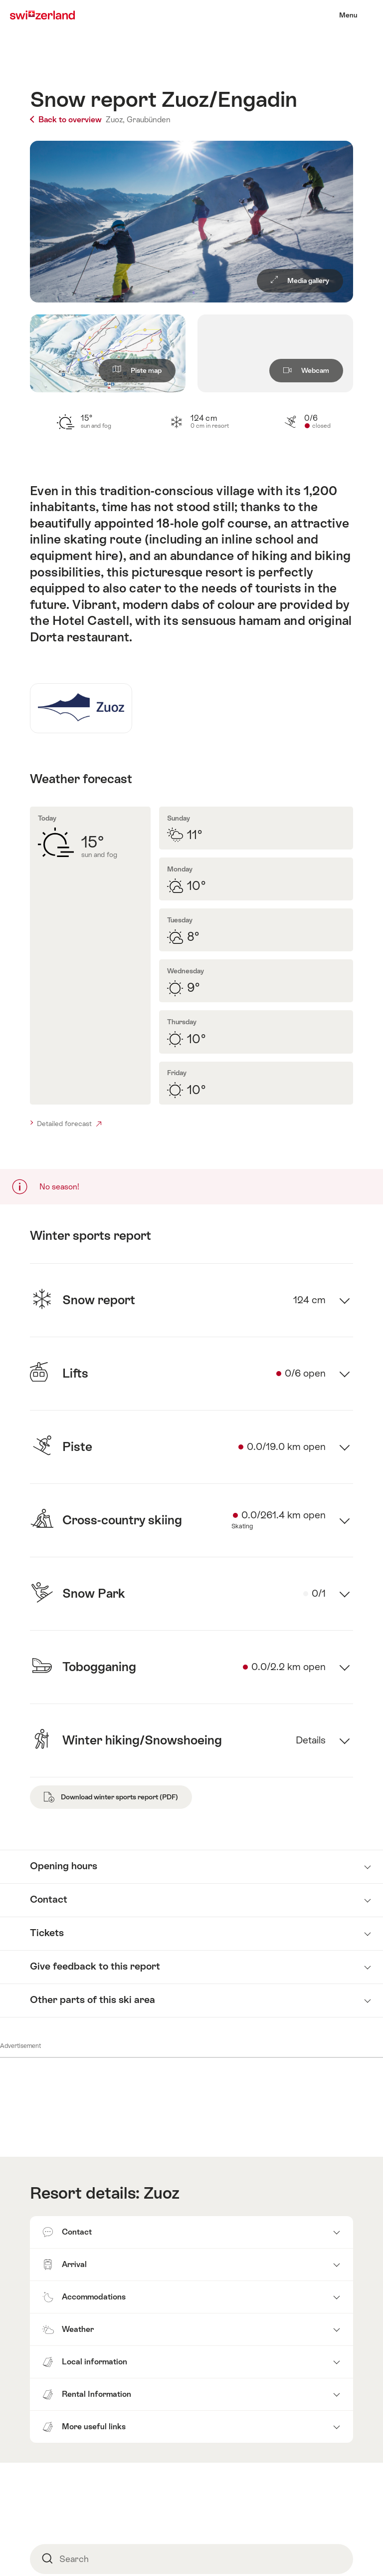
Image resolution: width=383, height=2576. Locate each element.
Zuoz (162, 2193)
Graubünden (149, 119)
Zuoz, (115, 119)
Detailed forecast (69, 1124)
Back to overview (67, 119)
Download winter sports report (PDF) (111, 1797)
